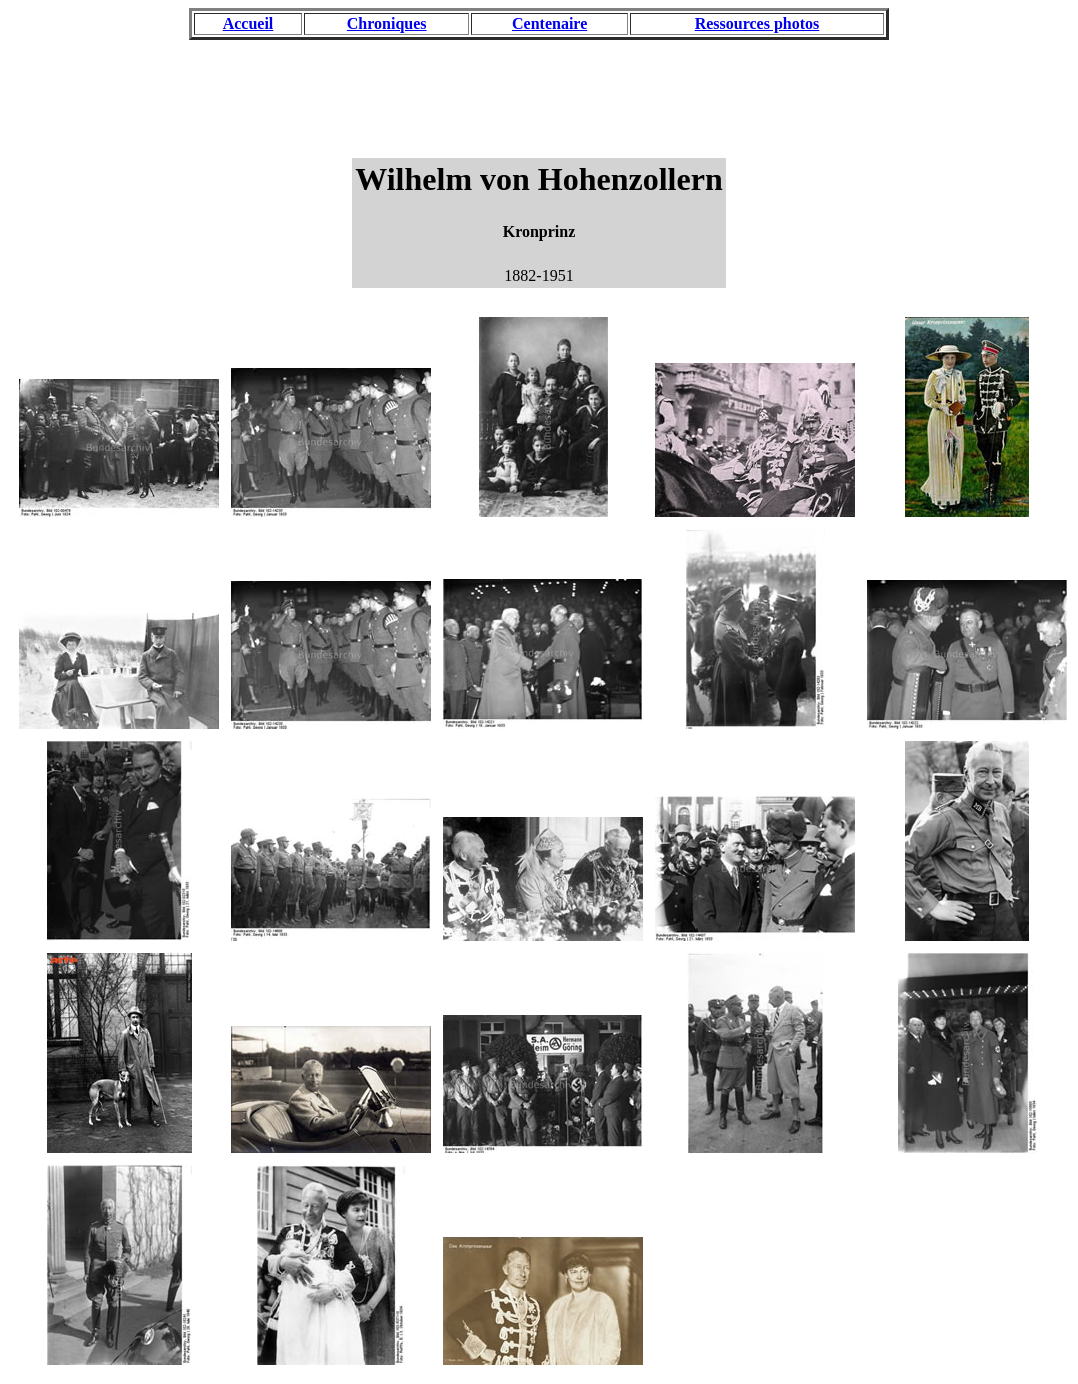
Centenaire (549, 23)
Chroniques (387, 23)
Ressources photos (757, 23)
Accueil (248, 23)
